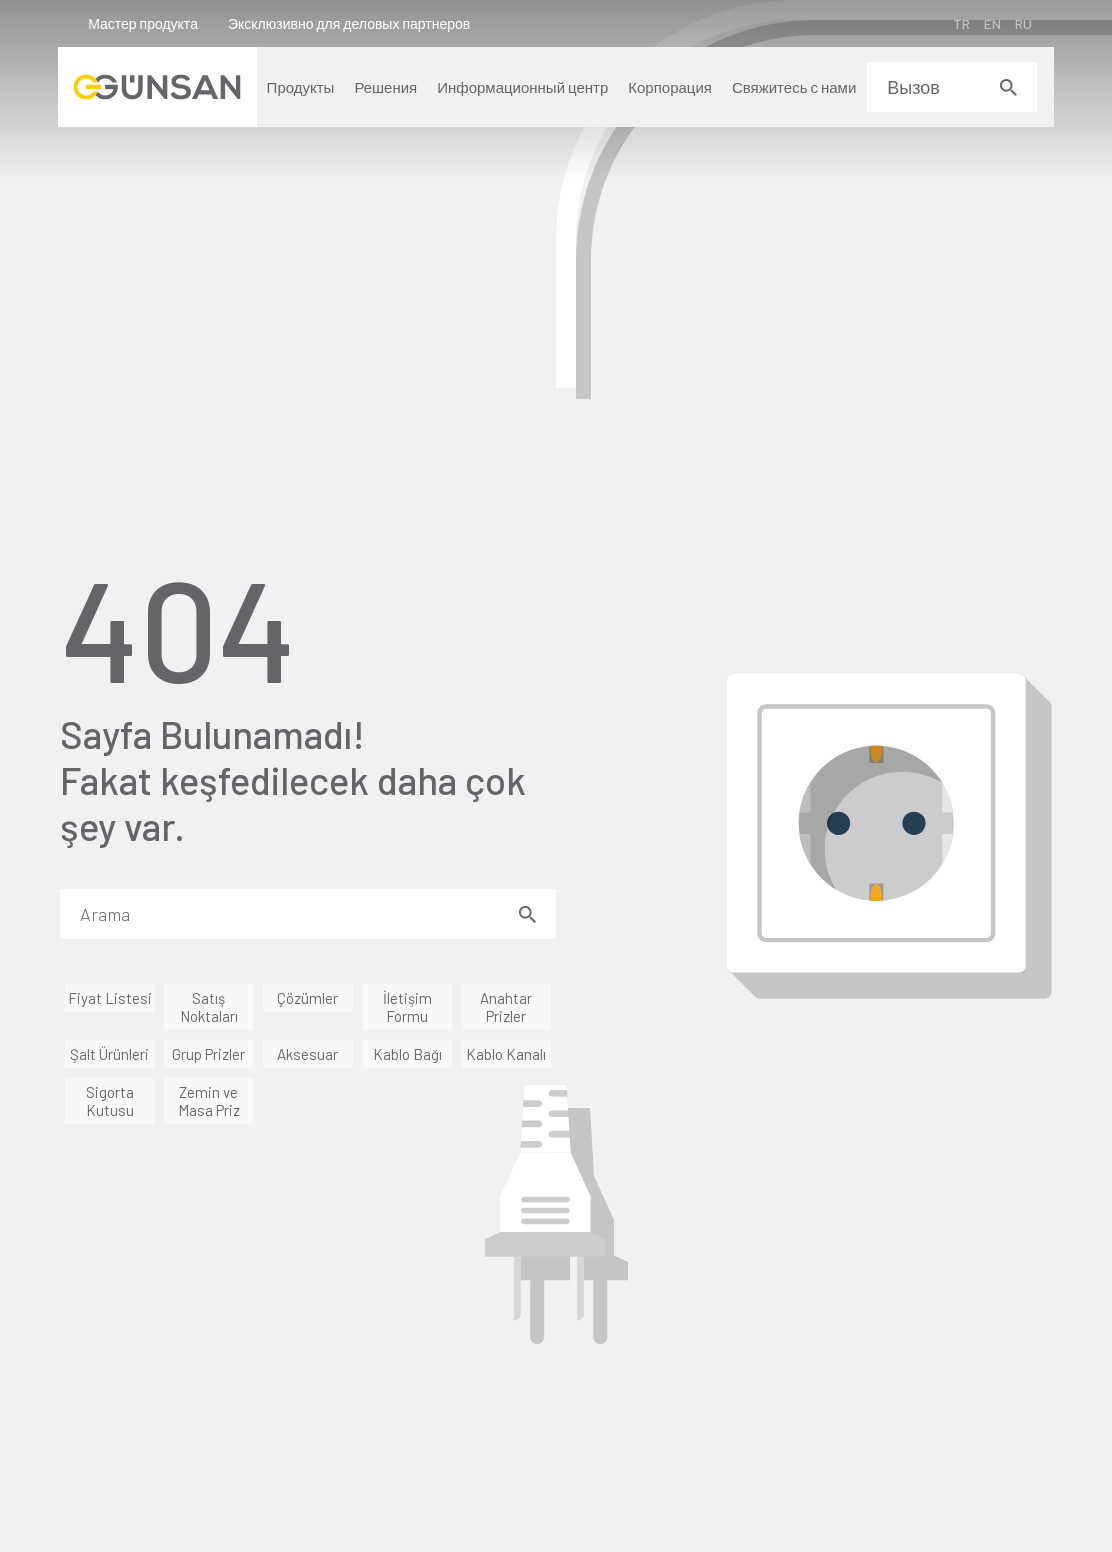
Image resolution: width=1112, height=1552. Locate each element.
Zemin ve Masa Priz (209, 1101)
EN (990, 23)
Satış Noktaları (209, 1007)
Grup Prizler (208, 1054)
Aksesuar (307, 1054)
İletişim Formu (407, 1007)
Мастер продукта (145, 23)
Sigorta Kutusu (110, 1101)
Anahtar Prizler (506, 1007)
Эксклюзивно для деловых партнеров (351, 23)
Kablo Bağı (407, 1054)
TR (959, 23)
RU (1021, 23)
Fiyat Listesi (110, 998)
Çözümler (307, 998)
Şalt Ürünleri (109, 1054)
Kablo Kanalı (506, 1054)
